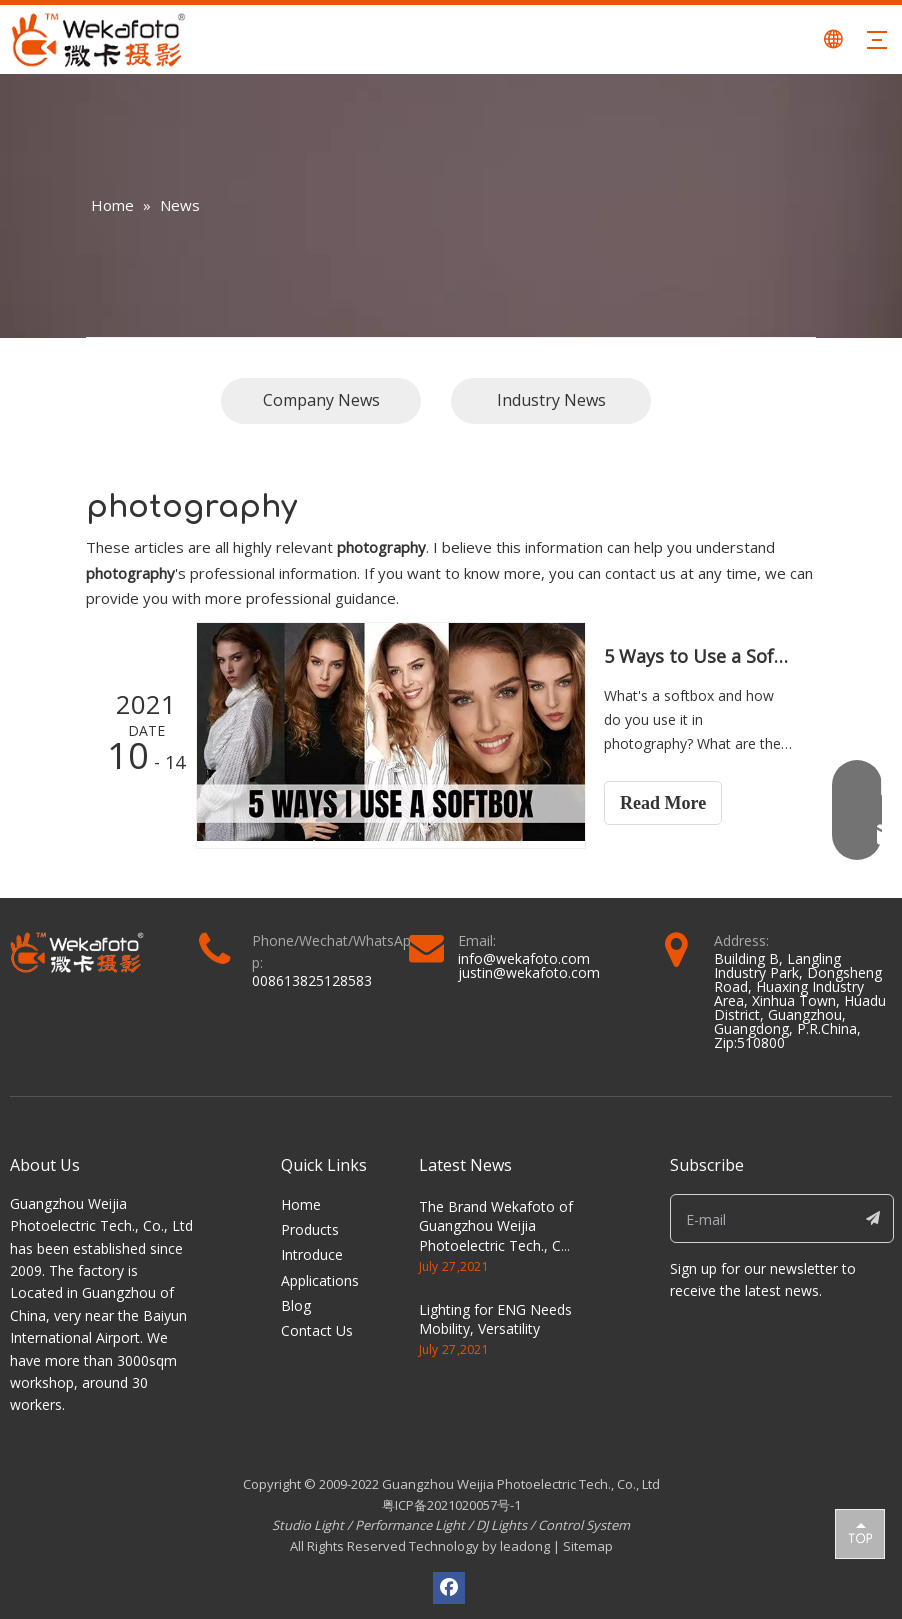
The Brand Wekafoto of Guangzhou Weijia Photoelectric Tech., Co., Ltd (498, 1236)
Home (301, 1204)
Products (310, 1229)
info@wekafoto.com (524, 958)
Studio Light (309, 1525)
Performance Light (410, 1525)
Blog (296, 1305)
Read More (663, 803)
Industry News (551, 400)
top (860, 1533)
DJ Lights (501, 1525)
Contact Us (317, 1330)
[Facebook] (449, 1588)
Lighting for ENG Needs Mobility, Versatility (495, 1319)
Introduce (312, 1254)
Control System (584, 1525)
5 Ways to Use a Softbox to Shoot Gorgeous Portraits (699, 656)
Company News (321, 400)
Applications (320, 1280)
